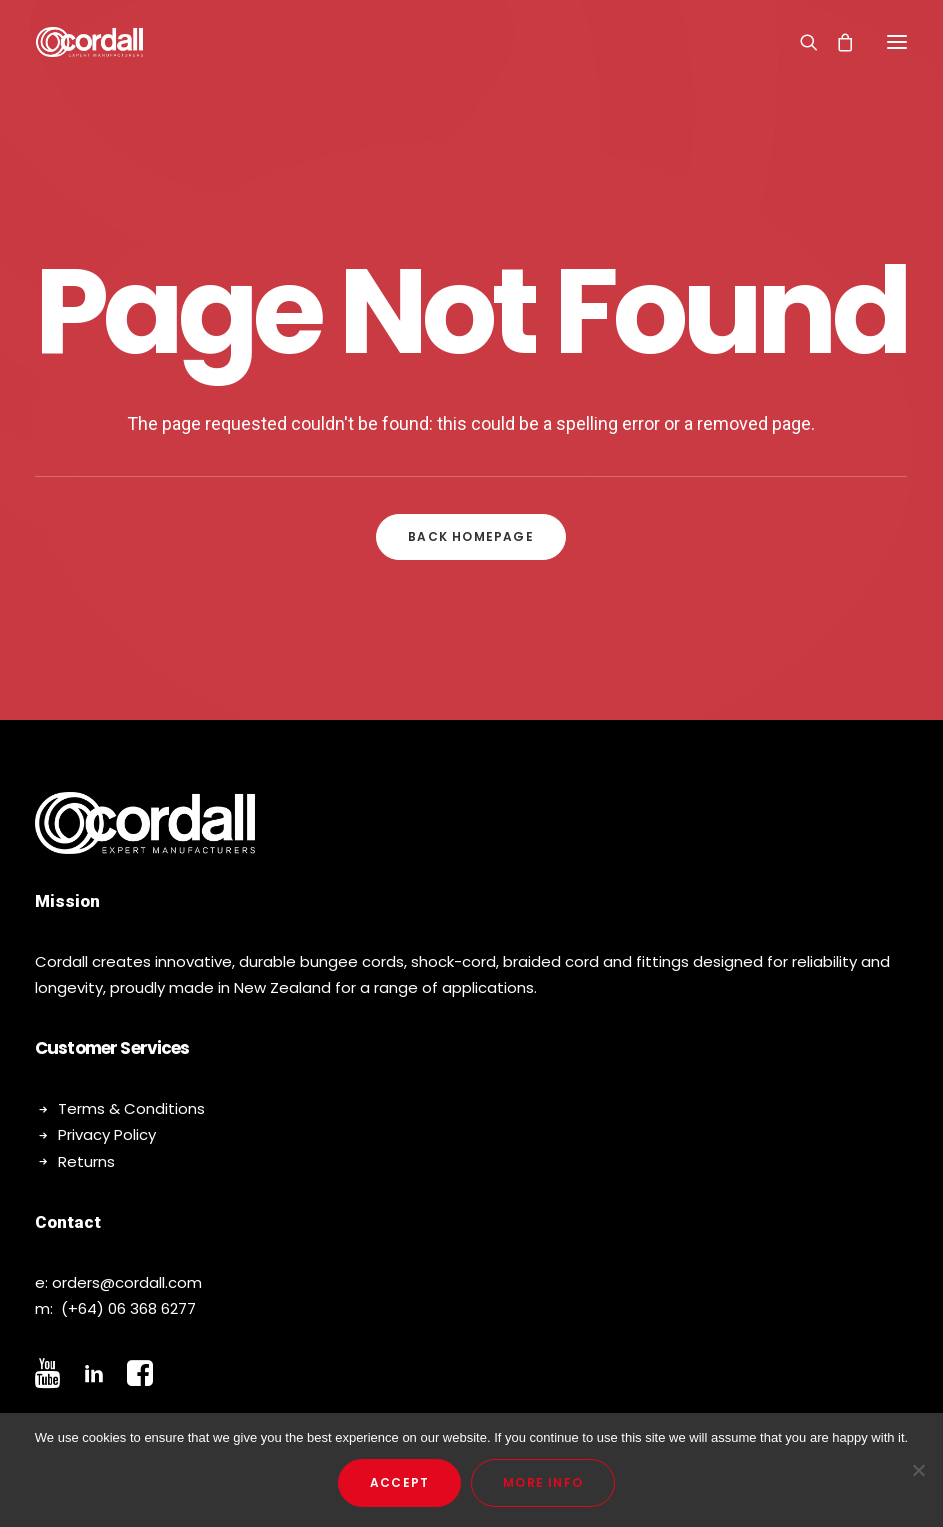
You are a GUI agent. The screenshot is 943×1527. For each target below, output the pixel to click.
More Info (543, 1482)
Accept (399, 1482)
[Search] (800, 42)
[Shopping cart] (836, 42)
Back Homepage (471, 536)
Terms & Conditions (131, 1108)
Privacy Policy (107, 1134)
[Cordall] (89, 42)
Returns (86, 1161)
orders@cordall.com (127, 1282)
